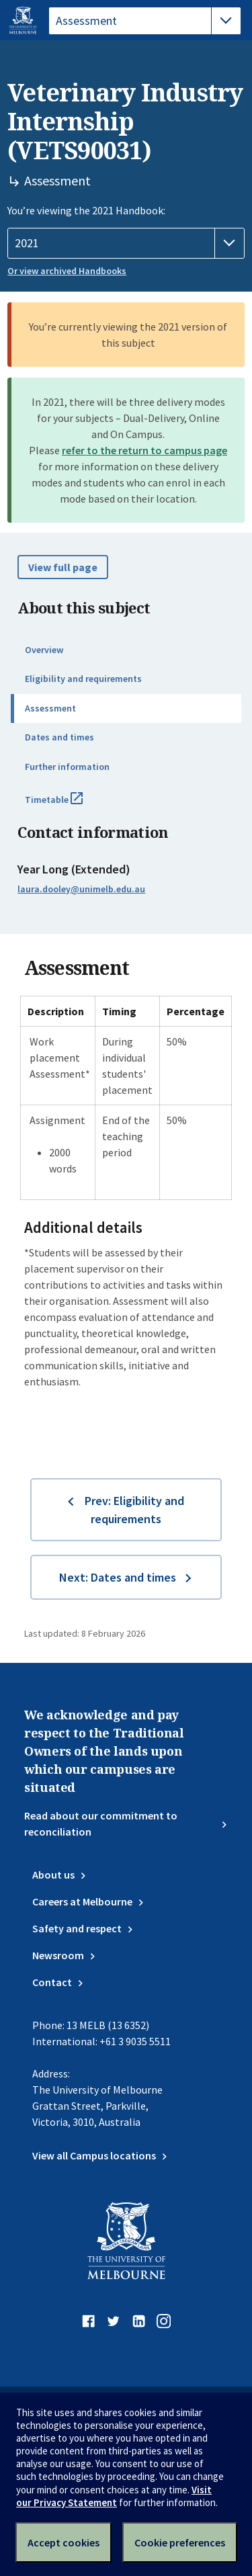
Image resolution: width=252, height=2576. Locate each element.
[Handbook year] (126, 243)
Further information (67, 767)
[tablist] (145, 20)
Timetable (68, 805)
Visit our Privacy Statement (114, 2496)
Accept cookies (63, 2542)
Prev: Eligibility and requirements (134, 1510)
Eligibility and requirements (83, 679)
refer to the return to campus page (144, 450)
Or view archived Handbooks (66, 271)
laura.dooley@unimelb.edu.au (81, 889)
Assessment (50, 708)
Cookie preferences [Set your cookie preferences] (179, 2542)
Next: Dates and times (117, 1577)
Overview (44, 650)
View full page (62, 567)
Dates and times (59, 737)
